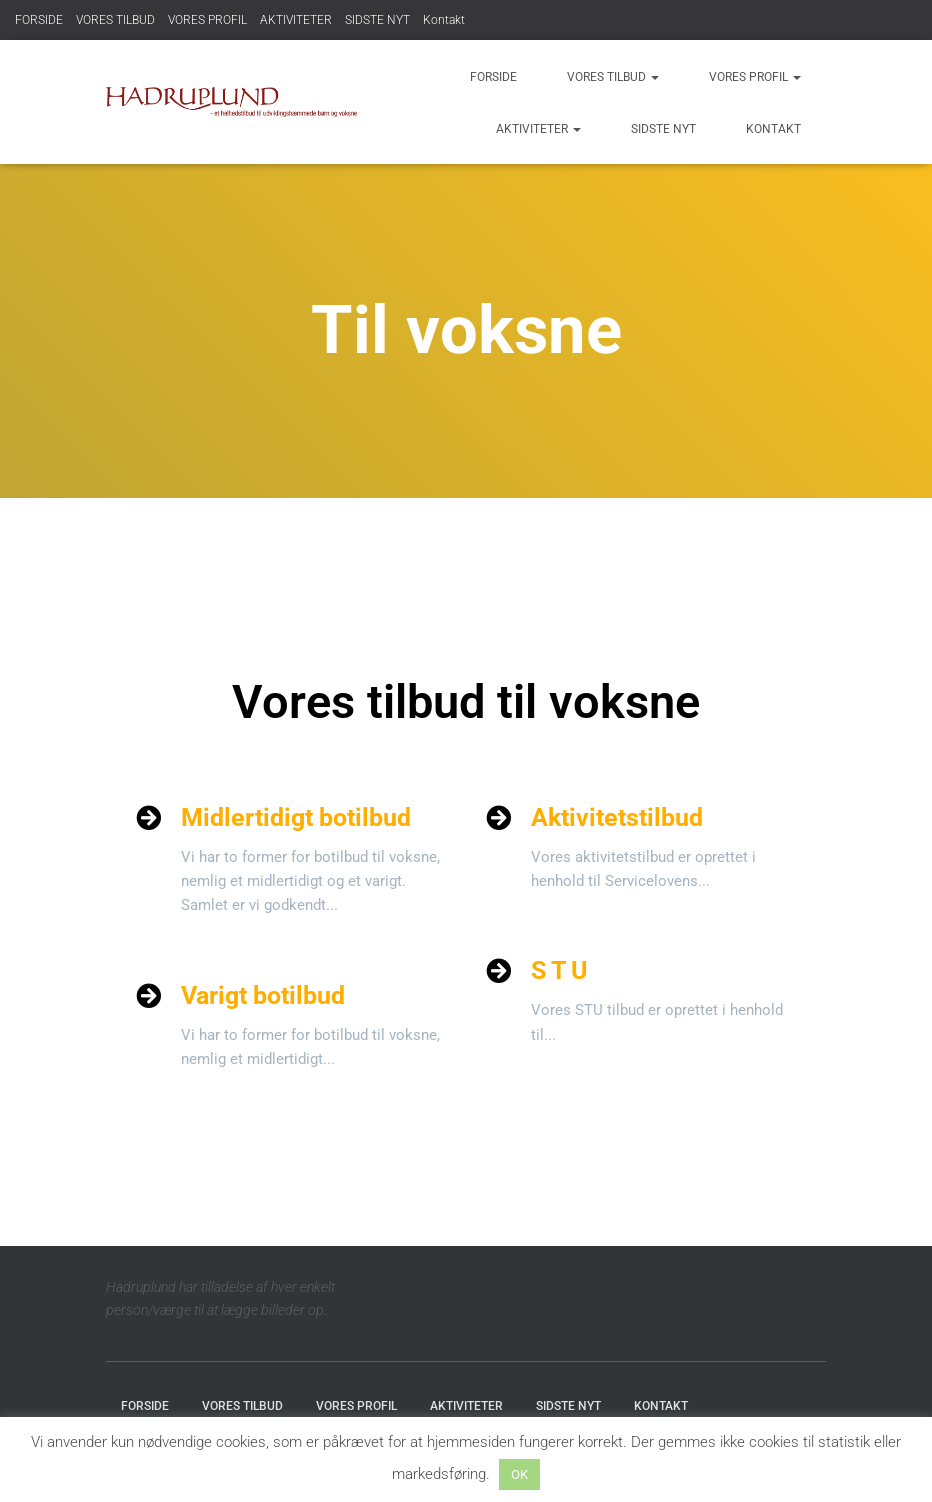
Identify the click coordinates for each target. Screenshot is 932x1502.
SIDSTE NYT (377, 20)
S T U (559, 970)
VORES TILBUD (115, 20)
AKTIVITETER (296, 20)
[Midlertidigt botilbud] (148, 817)
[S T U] (498, 970)
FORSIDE (39, 20)
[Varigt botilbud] (148, 995)
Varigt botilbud (263, 995)
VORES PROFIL (207, 20)
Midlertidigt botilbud (296, 817)
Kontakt (444, 20)
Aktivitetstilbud (617, 817)
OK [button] (519, 1474)
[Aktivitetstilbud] (498, 817)
